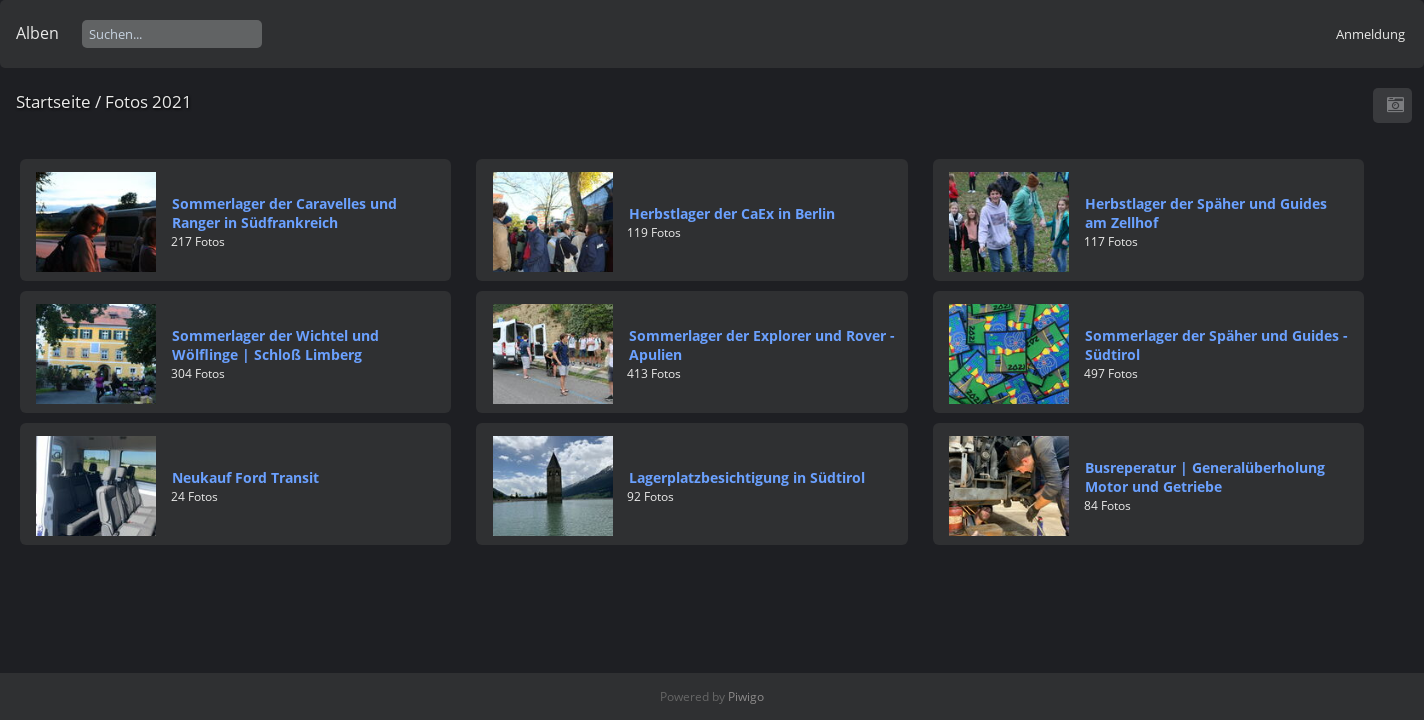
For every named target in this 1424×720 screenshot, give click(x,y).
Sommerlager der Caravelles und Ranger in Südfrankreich (284, 213)
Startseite (53, 101)
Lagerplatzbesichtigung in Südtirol (747, 477)
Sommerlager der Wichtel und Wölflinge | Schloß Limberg (275, 345)
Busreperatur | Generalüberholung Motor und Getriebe (1205, 477)
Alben (37, 33)
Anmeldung (1370, 34)
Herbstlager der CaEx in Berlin (732, 213)
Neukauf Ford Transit (245, 477)
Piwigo (746, 696)
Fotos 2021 (148, 101)
